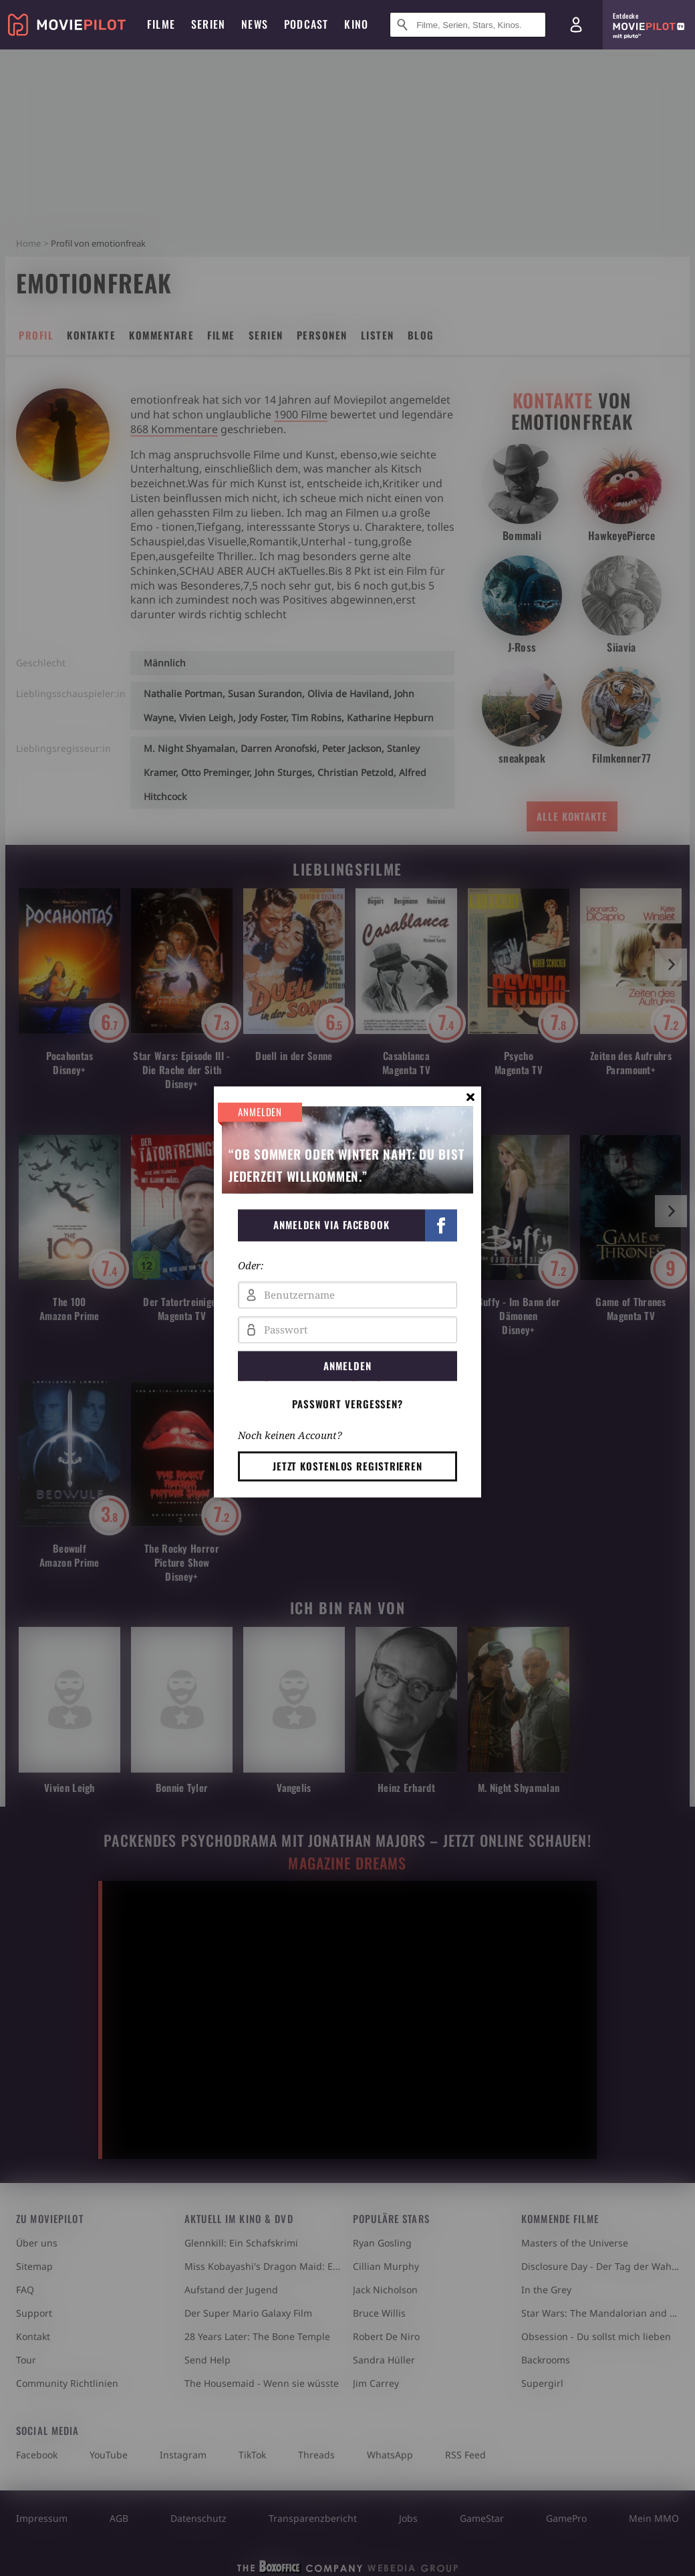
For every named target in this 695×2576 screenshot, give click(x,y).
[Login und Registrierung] (576, 24)
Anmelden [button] (347, 1365)
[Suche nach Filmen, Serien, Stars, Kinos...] (468, 24)
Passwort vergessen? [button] (347, 1403)
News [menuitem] (254, 24)
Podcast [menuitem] (306, 24)
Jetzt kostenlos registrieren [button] (347, 1466)
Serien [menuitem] (208, 24)
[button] (347, 1225)
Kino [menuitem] (356, 24)
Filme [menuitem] (161, 24)
